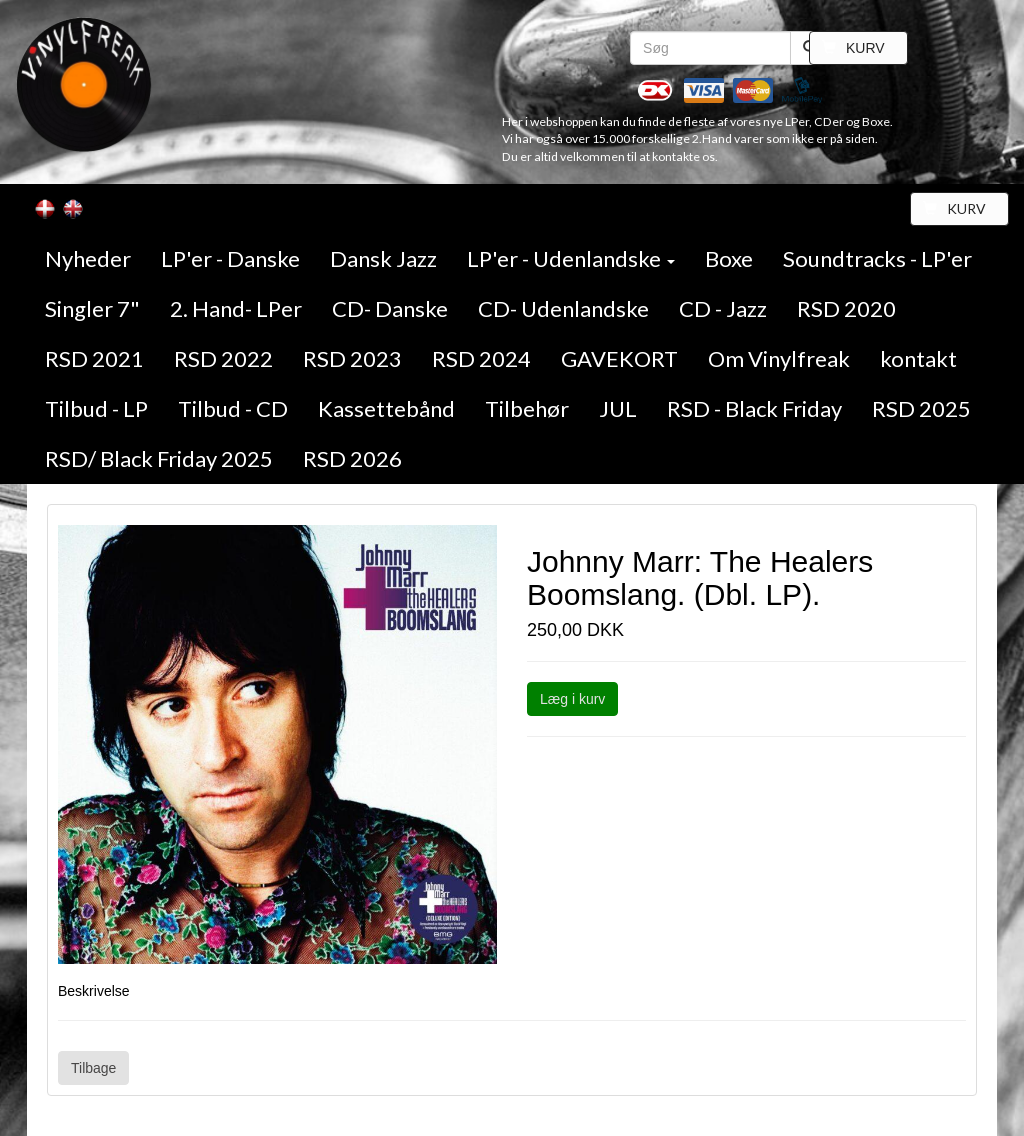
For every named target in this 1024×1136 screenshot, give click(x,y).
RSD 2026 (352, 458)
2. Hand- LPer (236, 308)
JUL (618, 408)
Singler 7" (92, 308)
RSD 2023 (352, 358)
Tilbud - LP (96, 408)
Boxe (729, 258)
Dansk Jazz (383, 258)
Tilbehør (527, 408)
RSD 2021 (94, 358)
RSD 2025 (921, 408)
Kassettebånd (386, 408)
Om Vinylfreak (779, 358)
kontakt (918, 358)
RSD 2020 (846, 308)
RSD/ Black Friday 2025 (159, 458)
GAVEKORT (619, 358)
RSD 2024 (481, 358)
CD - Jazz (723, 308)
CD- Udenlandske (563, 308)
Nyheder (88, 258)
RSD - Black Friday (754, 408)
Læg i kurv (572, 699)
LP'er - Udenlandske (571, 258)
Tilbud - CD (233, 408)
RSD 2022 (223, 358)
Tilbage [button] (93, 1068)
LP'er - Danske (230, 258)
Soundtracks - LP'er (877, 258)
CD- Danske (390, 308)
